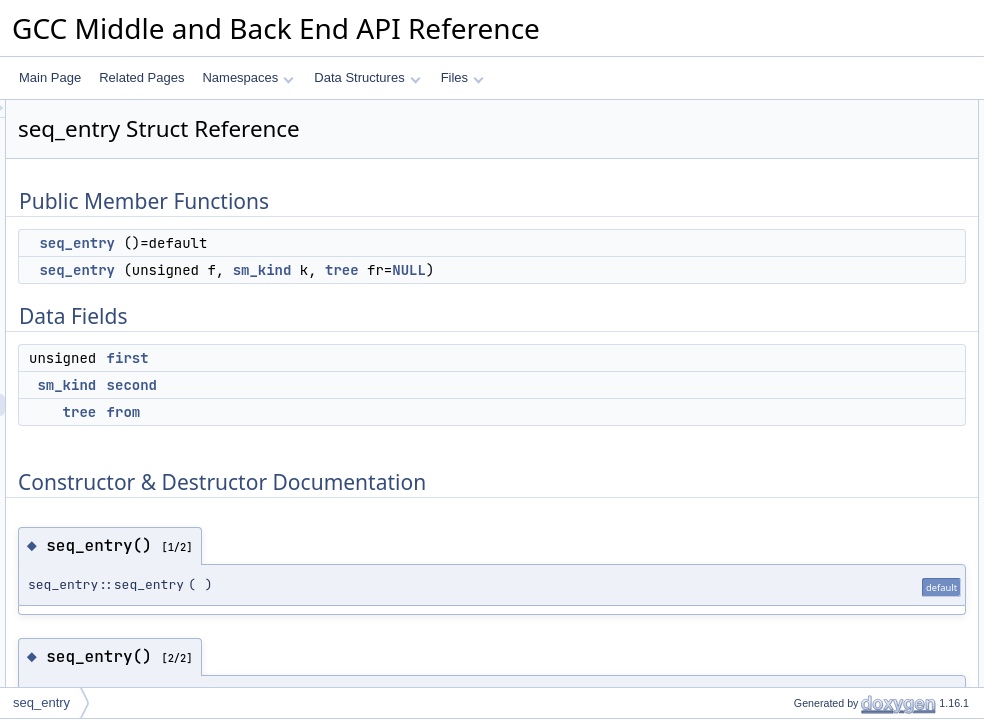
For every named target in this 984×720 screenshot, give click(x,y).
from (374, 412)
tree (592, 270)
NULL (659, 270)
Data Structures (367, 77)
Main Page (50, 77)
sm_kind (512, 270)
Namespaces (247, 77)
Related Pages (141, 77)
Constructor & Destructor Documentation (869, 265)
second (382, 385)
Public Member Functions (828, 111)
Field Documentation (816, 331)
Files (462, 77)
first (378, 358)
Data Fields (791, 177)
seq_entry (327, 243)
